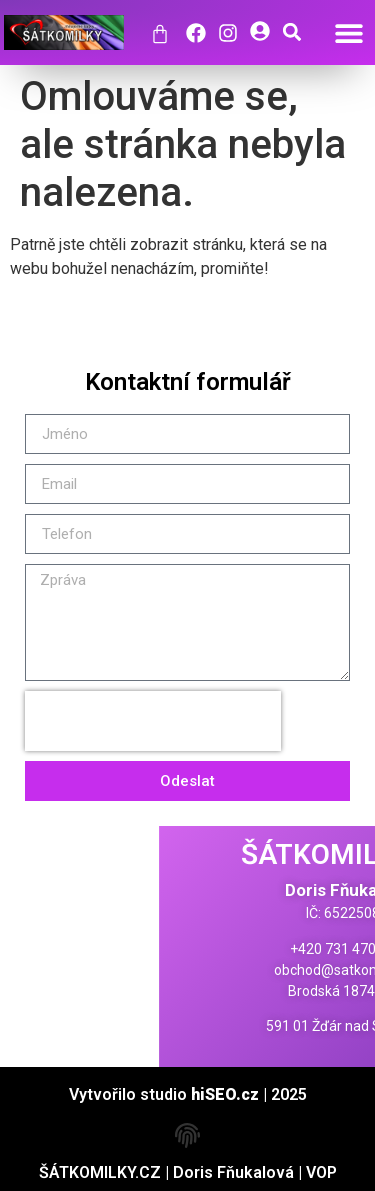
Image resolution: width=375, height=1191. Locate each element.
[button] (348, 32)
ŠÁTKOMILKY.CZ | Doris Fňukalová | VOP (188, 1172)
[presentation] (153, 721)
